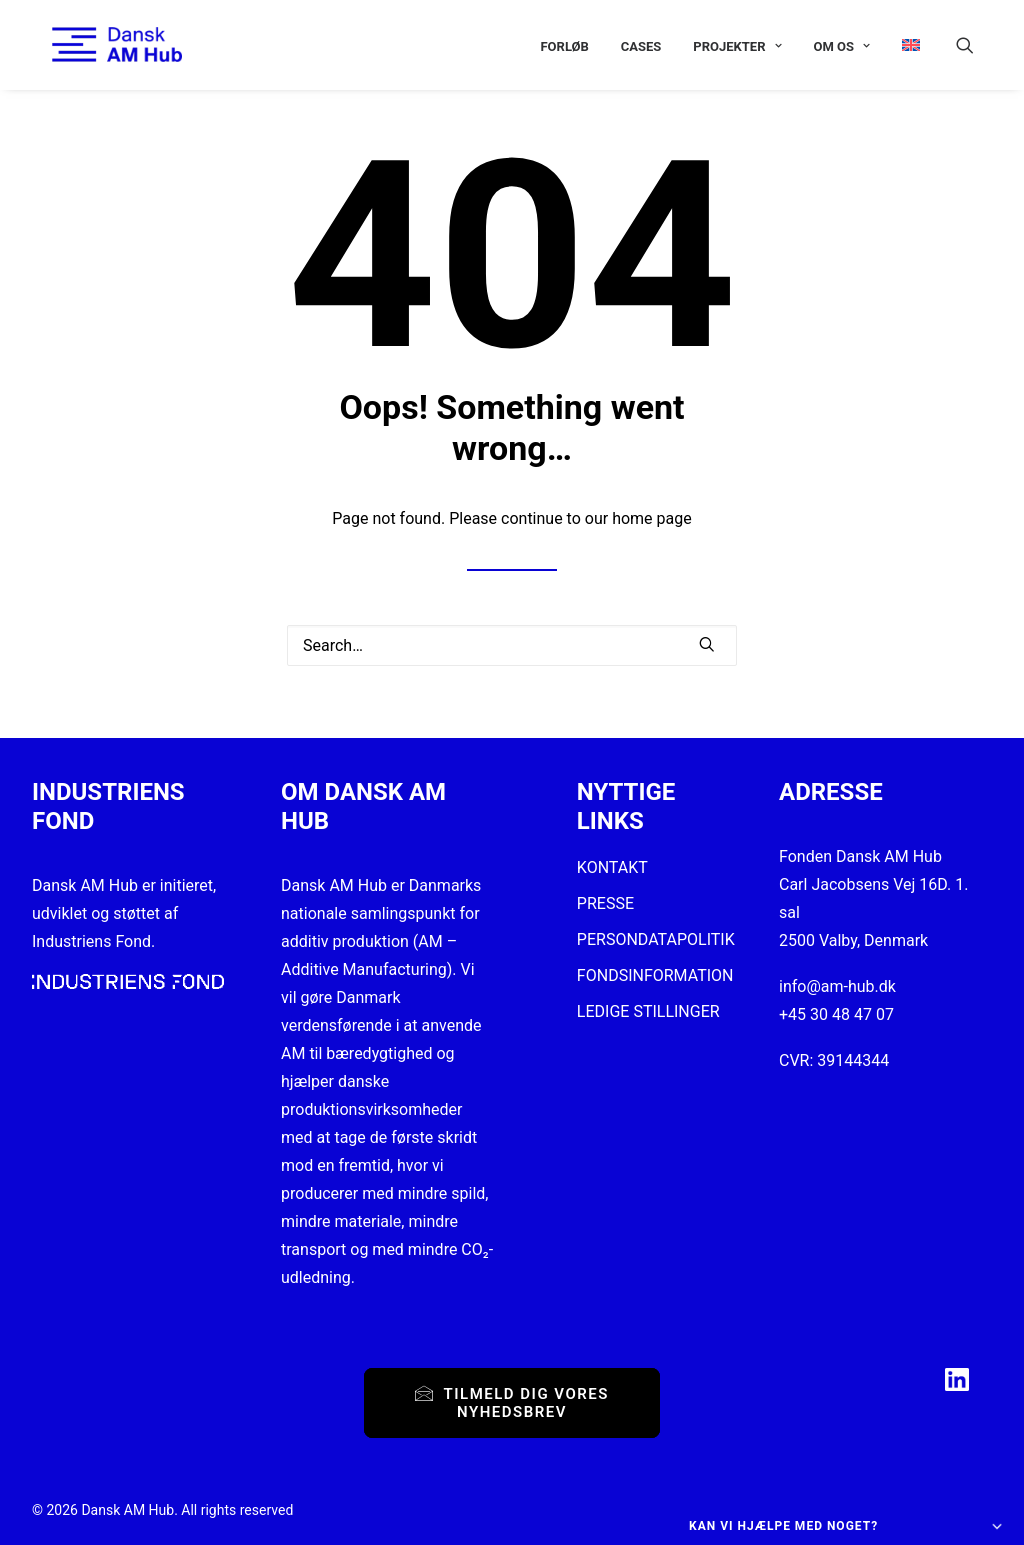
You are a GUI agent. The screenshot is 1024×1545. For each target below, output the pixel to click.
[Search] (512, 645)
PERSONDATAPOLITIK (656, 939)
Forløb (564, 46)
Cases (641, 46)
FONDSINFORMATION (655, 975)
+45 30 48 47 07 (836, 1014)
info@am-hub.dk (837, 986)
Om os (841, 46)
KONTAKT (612, 867)
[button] (974, 44)
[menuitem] (564, 46)
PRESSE (605, 903)
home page (652, 518)
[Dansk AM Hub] (97, 44)
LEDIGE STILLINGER (648, 1011)
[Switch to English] (904, 44)
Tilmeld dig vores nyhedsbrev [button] (514, 1403)
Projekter (737, 46)
